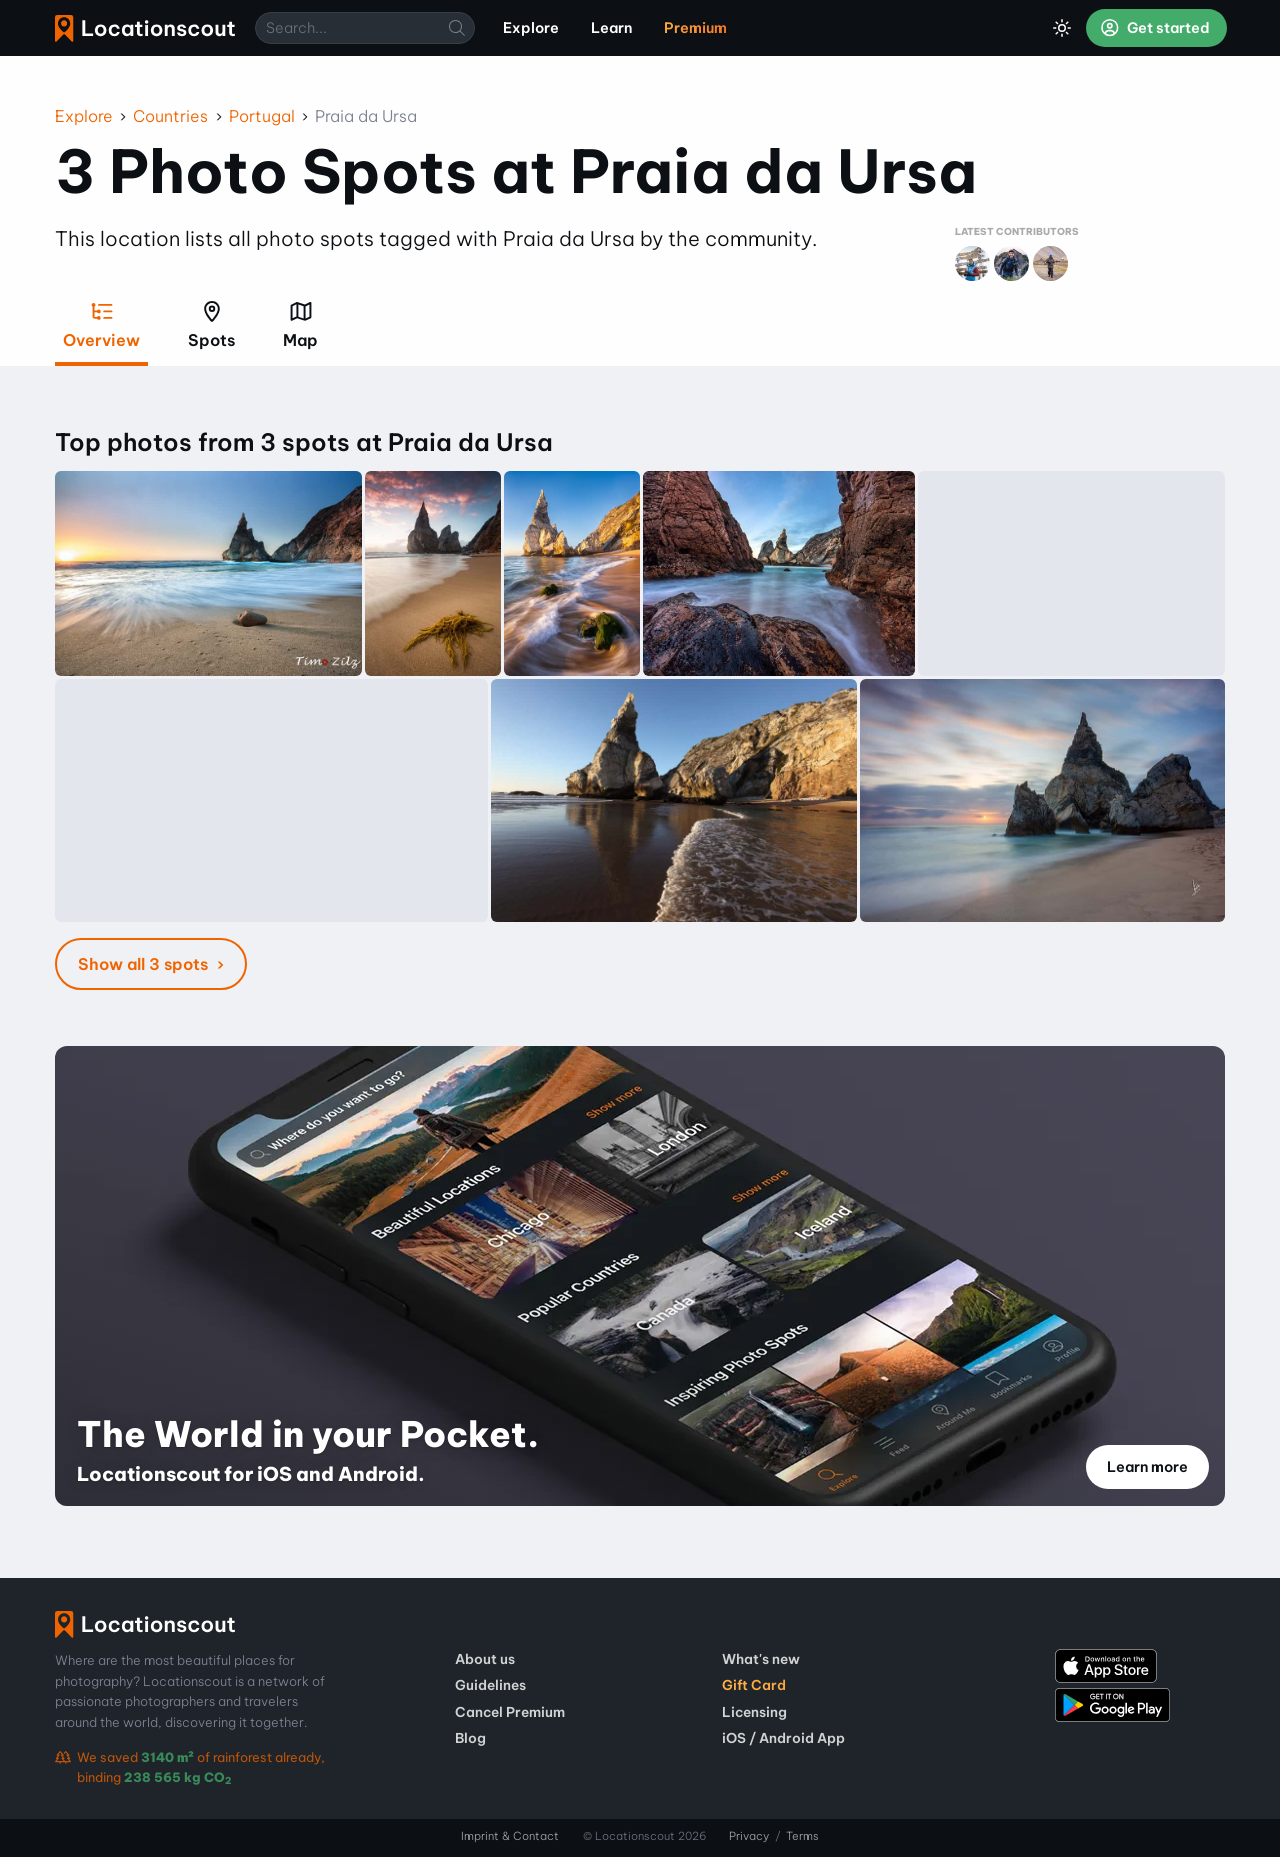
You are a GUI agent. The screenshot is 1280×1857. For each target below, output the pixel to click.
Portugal (262, 116)
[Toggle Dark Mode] (1062, 28)
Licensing (754, 1712)
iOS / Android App (783, 1738)
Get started (1155, 28)
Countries (170, 116)
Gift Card (754, 1685)
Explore (84, 116)
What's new (761, 1659)
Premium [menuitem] (695, 28)
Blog (470, 1738)
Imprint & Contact (510, 1836)
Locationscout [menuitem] (145, 28)
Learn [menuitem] (611, 28)
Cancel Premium (510, 1712)
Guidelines (490, 1685)
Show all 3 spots (145, 964)
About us (485, 1659)
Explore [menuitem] (531, 28)
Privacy (749, 1836)
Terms (802, 1836)
